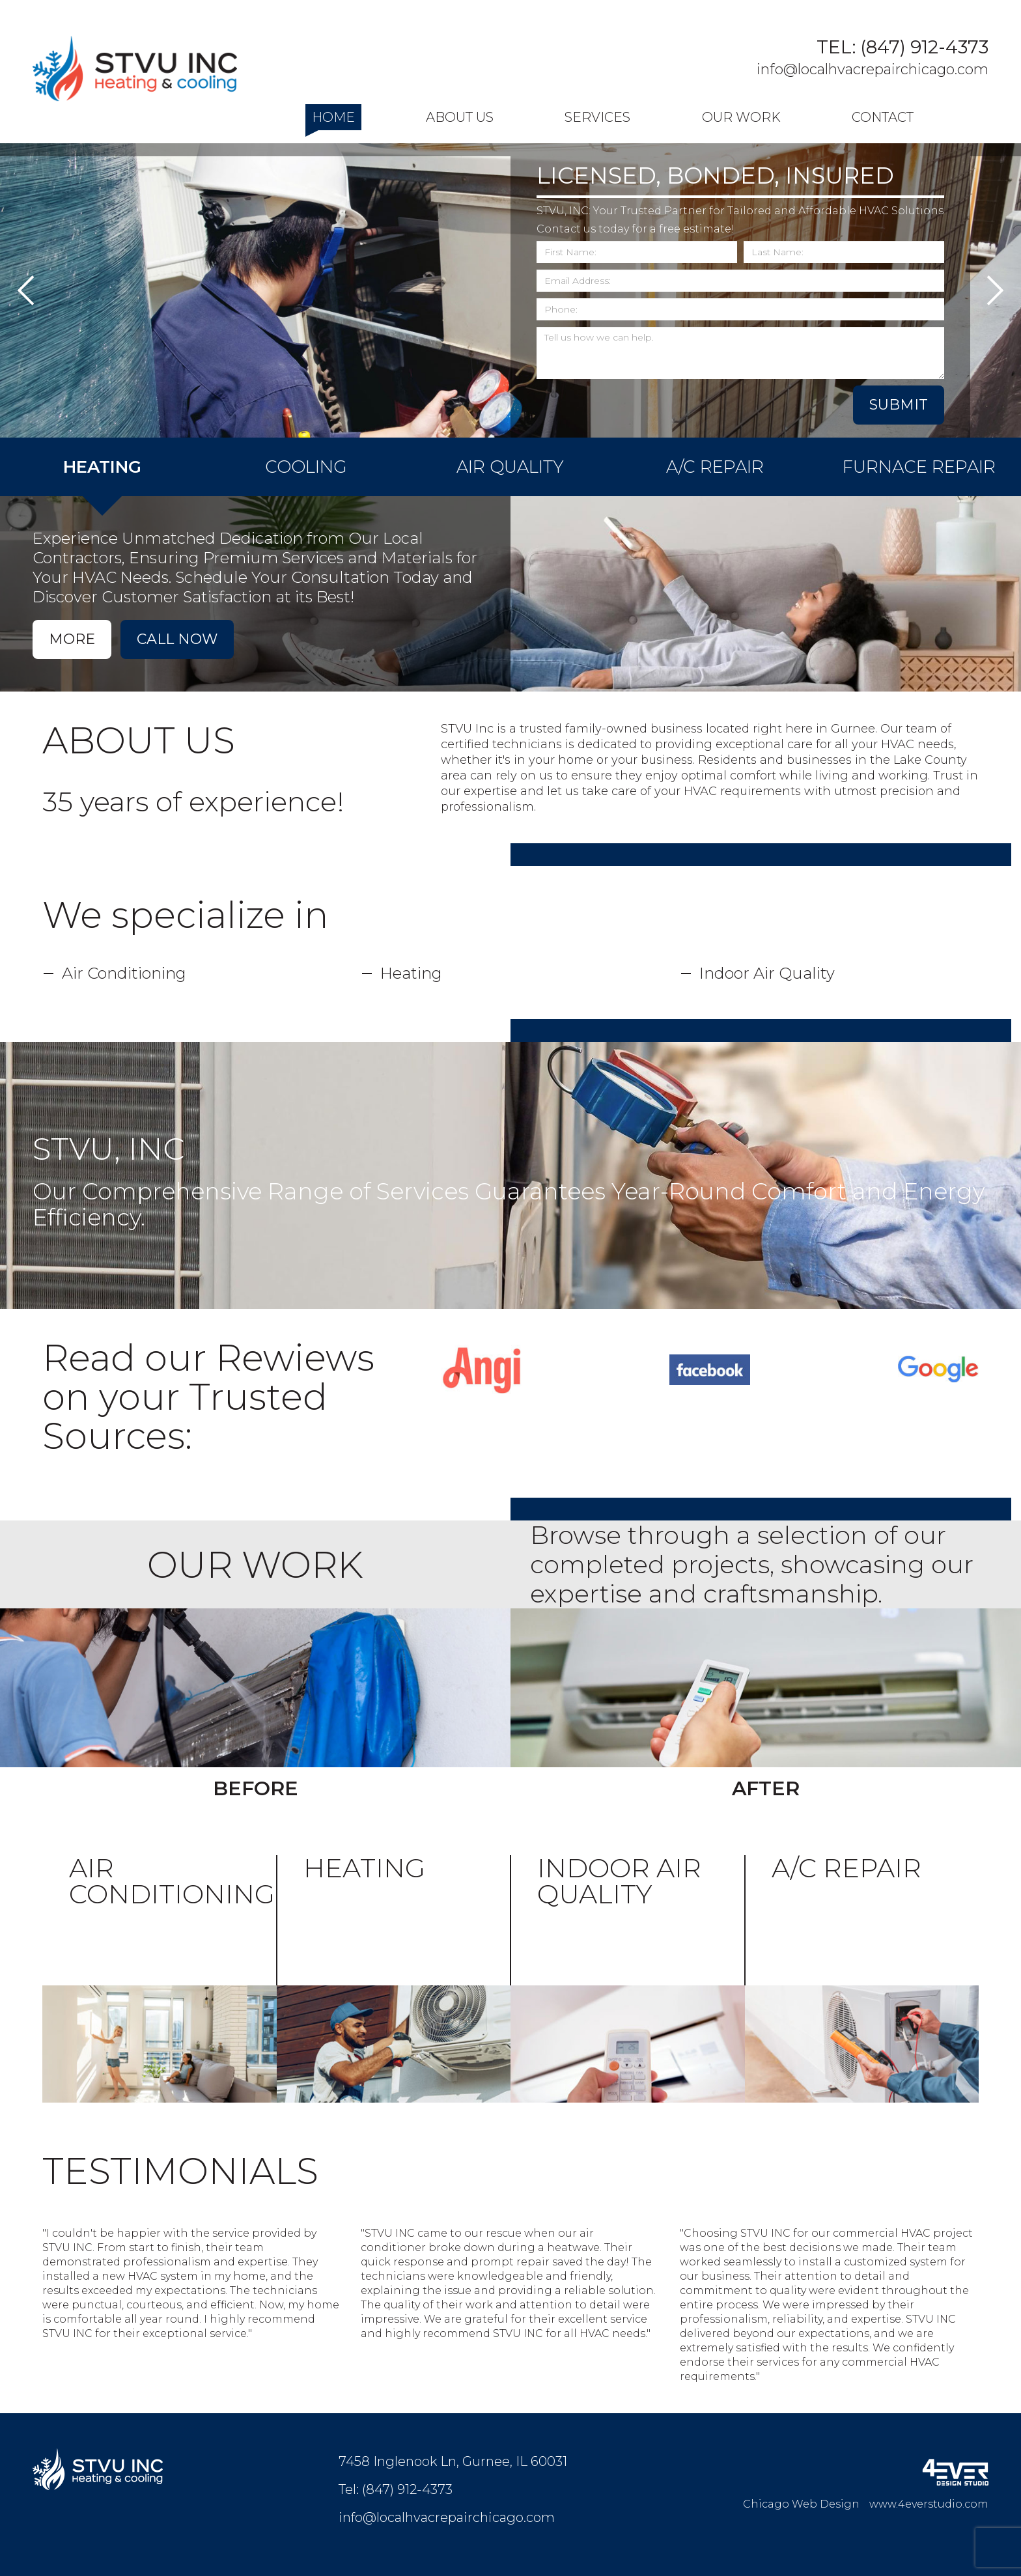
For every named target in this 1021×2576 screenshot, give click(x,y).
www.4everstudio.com (928, 2504)
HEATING (102, 466)
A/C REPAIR (715, 466)
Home (333, 117)
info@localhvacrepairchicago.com (872, 69)
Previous (26, 290)
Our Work (741, 117)
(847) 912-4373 (924, 47)
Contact (883, 117)
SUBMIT (898, 404)
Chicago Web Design (801, 2504)
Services (597, 117)
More (72, 639)
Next (995, 290)
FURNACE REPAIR (919, 466)
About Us (460, 117)
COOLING (306, 466)
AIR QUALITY (510, 466)
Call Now (177, 639)
